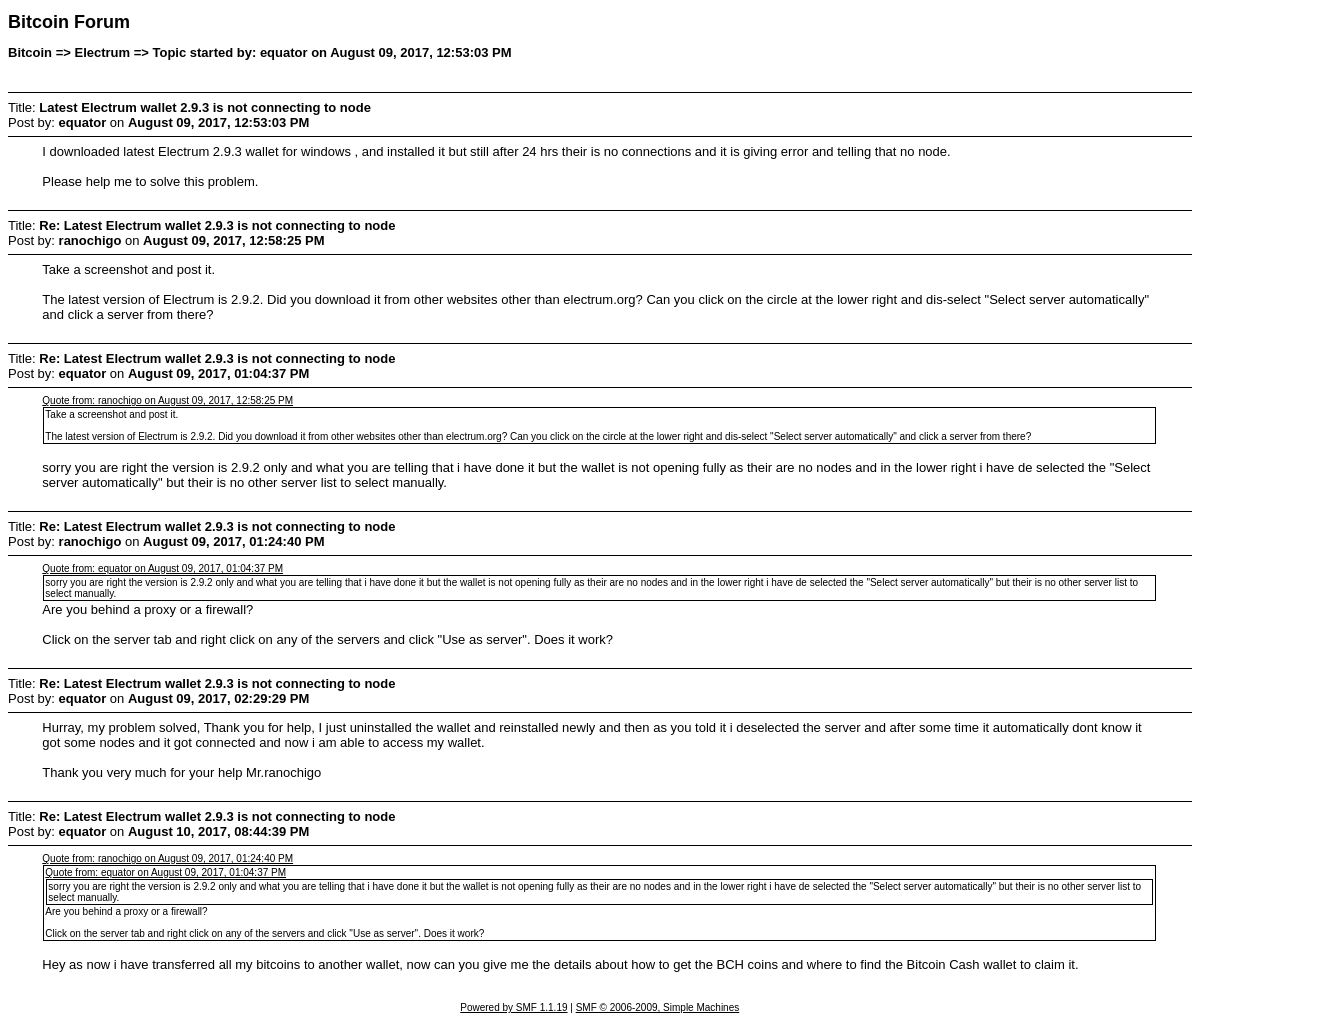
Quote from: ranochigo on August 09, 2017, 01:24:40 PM (167, 858)
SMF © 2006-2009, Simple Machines (658, 1007)
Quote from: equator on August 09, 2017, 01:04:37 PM (162, 568)
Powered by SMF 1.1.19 (513, 1007)
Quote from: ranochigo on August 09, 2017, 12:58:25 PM (167, 400)
